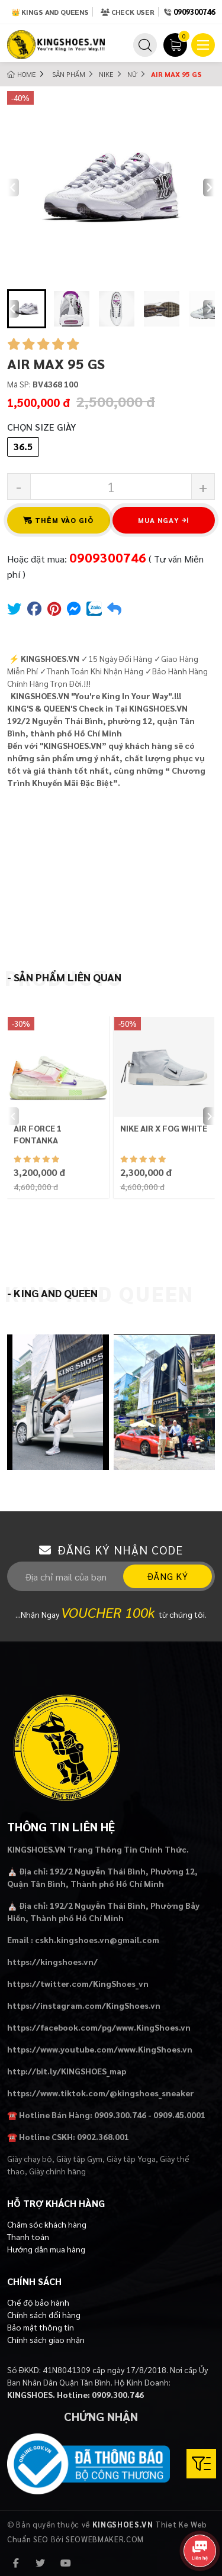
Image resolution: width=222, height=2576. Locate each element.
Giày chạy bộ (29, 2158)
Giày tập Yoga (131, 2158)
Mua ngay (163, 520)
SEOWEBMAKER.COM (105, 2539)
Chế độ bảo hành (38, 2302)
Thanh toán (28, 2236)
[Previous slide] (13, 187)
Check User (128, 12)
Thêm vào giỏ (58, 520)
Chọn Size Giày (41, 426)
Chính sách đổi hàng (44, 2314)
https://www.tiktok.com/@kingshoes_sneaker (100, 2092)
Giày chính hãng (57, 2170)
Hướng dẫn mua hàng (46, 2249)
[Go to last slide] (13, 309)
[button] (26, 308)
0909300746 (194, 12)
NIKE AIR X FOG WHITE (163, 1128)
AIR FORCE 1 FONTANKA (38, 1134)
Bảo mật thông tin (40, 2327)
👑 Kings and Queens (50, 12)
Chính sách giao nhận (46, 2339)
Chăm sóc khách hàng (46, 2224)
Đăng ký (167, 1576)
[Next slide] (209, 187)
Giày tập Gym (79, 2158)
